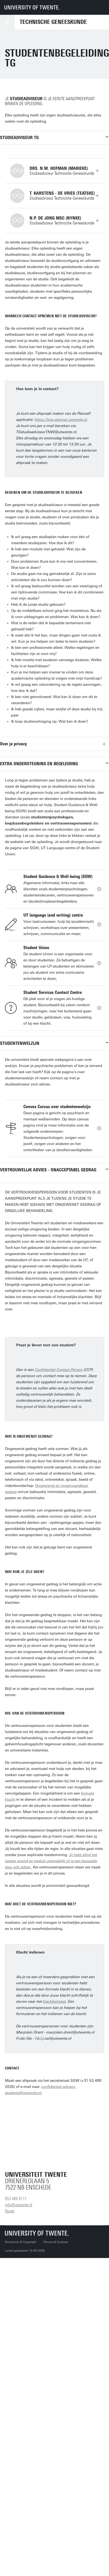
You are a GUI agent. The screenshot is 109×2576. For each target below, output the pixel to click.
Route (9, 2211)
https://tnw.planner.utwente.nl (61, 419)
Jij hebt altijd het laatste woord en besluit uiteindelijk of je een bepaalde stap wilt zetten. (51, 1861)
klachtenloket (54, 2001)
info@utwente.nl (18, 2205)
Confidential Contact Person (59, 1370)
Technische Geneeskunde (53, 22)
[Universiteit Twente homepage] (37, 2233)
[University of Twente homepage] (32, 7)
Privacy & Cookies (56, 2242)
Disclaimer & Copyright (20, 2242)
